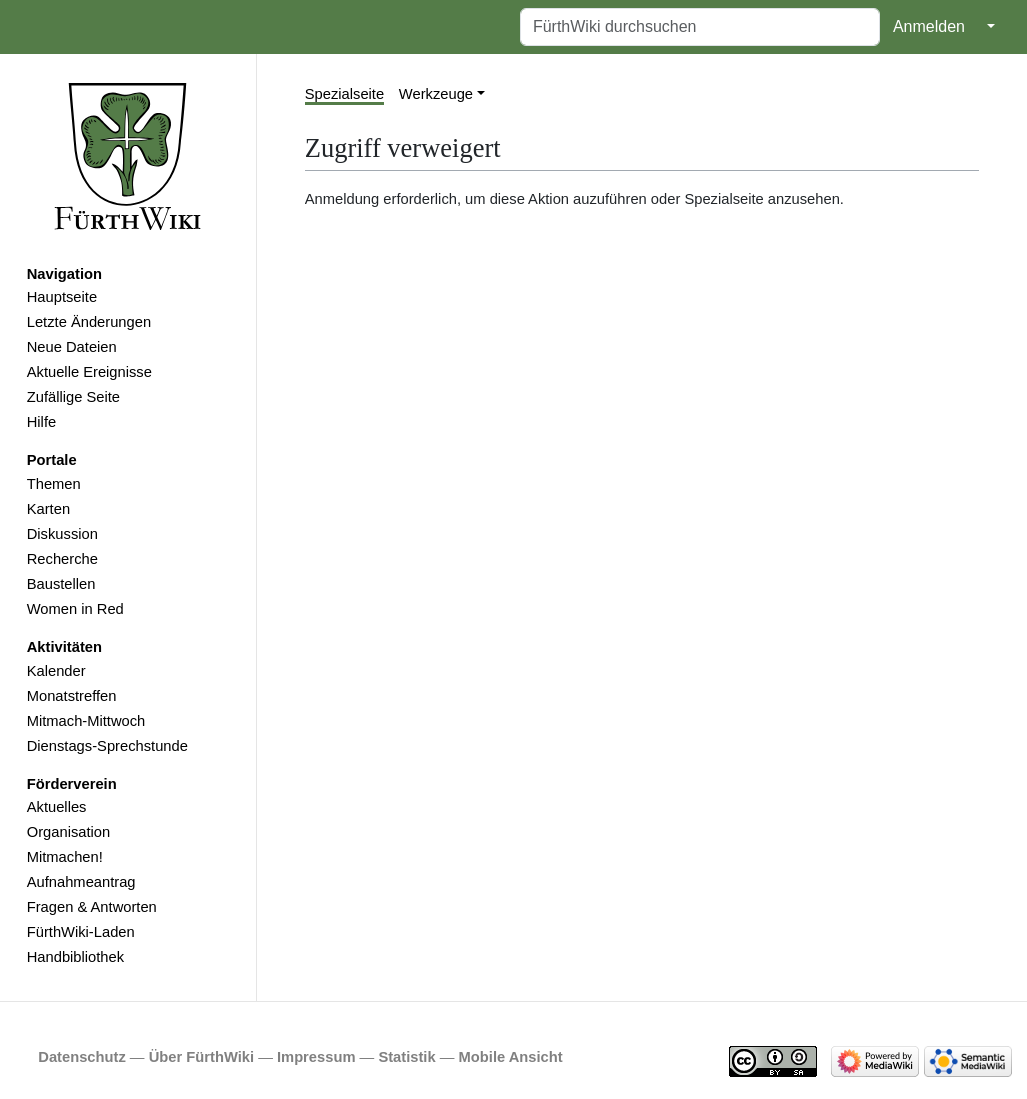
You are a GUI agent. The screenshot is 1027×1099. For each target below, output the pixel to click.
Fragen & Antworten (92, 907)
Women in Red (75, 609)
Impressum (316, 1057)
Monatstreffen (72, 696)
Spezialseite (344, 94)
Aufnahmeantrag (81, 882)
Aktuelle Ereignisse (89, 372)
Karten (48, 509)
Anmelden (929, 26)
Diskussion (62, 534)
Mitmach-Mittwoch (86, 721)
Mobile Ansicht (511, 1057)
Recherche (62, 559)
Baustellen (61, 584)
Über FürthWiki (201, 1057)
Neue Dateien (72, 347)
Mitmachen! (65, 857)
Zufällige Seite (73, 397)
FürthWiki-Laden (81, 932)
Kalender (56, 671)
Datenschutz (82, 1057)
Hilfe (41, 422)
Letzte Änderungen (89, 322)
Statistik (406, 1057)
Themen (54, 484)
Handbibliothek (75, 957)
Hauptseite (62, 297)
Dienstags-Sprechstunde (107, 746)
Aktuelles (57, 807)
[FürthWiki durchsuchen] (700, 27)
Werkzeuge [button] (436, 94)
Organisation (68, 832)
